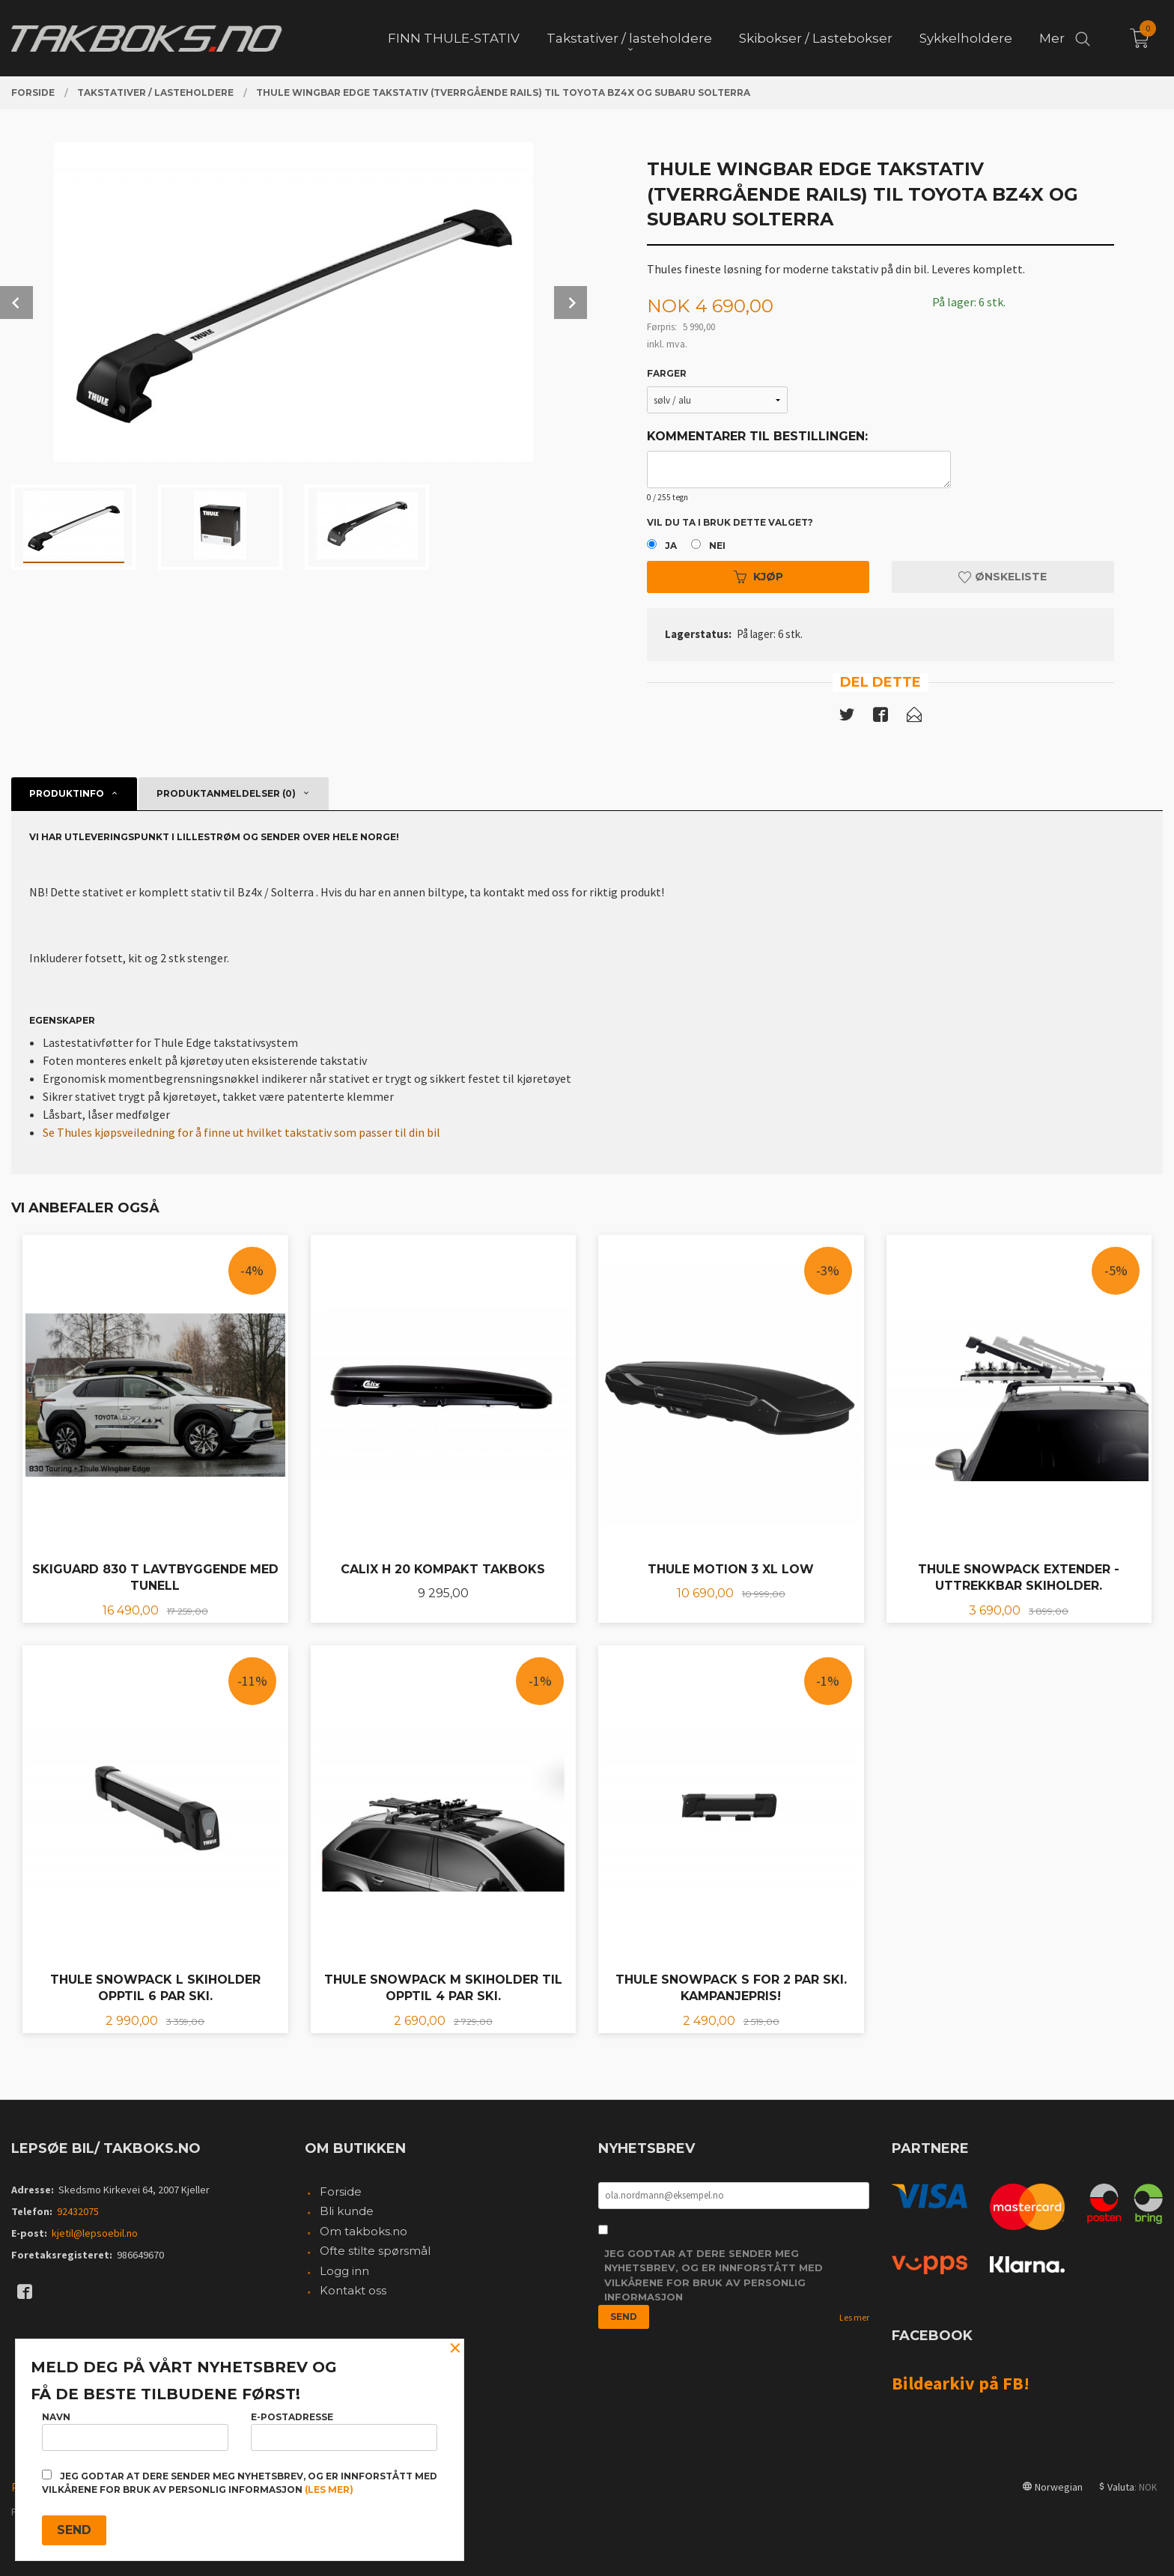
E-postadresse (344, 2431)
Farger (667, 373)
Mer (1052, 38)
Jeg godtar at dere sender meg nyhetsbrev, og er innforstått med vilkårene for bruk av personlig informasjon (713, 2275)
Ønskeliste (1002, 576)
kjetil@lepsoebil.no (95, 2233)
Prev (16, 302)
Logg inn (344, 2271)
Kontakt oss (353, 2290)
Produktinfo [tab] (66, 793)
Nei (717, 545)
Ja (671, 545)
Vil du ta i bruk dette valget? (730, 522)
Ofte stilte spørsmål (375, 2251)
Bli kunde (347, 2211)
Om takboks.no (363, 2231)
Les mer (854, 2317)
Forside (341, 2191)
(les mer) (329, 2489)
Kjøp (758, 576)
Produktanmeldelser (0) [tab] (226, 793)
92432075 (78, 2211)
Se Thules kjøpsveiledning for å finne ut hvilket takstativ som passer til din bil (241, 1132)
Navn (135, 2431)
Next (570, 302)
